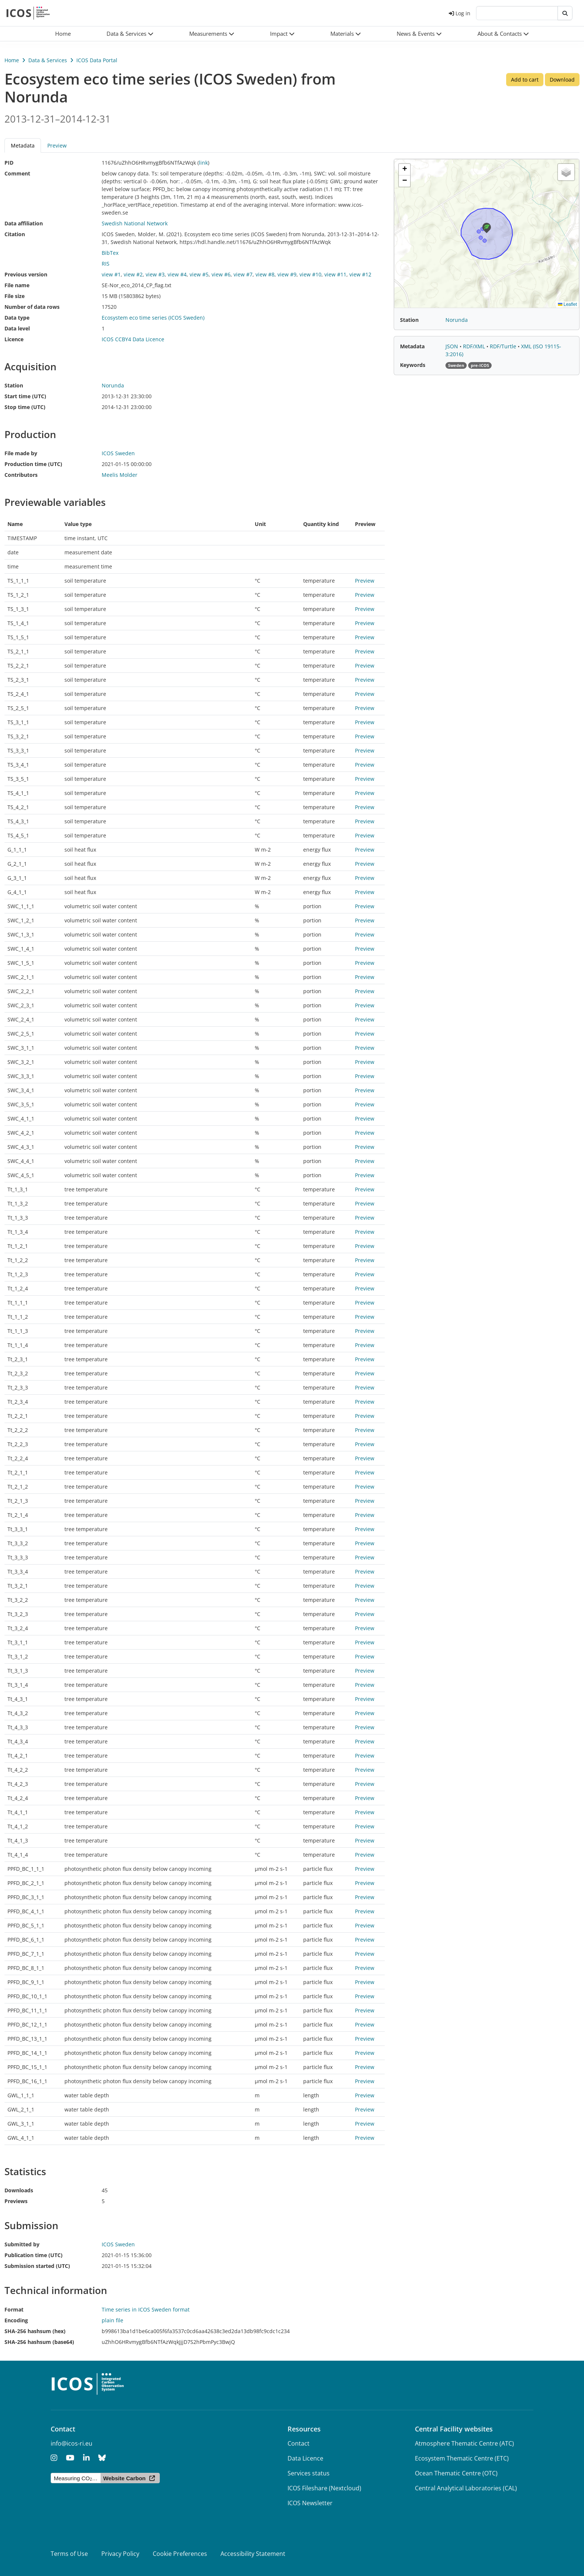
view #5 (199, 274)
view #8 (265, 274)
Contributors (21, 474)
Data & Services (47, 60)
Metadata (23, 145)
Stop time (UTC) (24, 407)
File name (16, 285)
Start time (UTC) (25, 396)
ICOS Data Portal (96, 60)
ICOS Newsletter (310, 2503)
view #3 (155, 274)
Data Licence (305, 2458)
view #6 (221, 274)
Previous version (25, 274)
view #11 (335, 274)
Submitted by (21, 2244)
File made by (20, 453)
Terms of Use (69, 2554)
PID (8, 162)
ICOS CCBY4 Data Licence (133, 339)
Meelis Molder (119, 474)
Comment (17, 173)
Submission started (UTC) (37, 2265)
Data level (17, 328)
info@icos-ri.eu (71, 2443)
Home (11, 60)
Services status (309, 2473)
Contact (299, 2443)
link (203, 162)
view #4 (177, 274)
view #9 (286, 274)
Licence (13, 339)
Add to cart (525, 79)
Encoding (16, 2320)
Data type (16, 317)
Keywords (412, 364)
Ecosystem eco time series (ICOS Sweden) (153, 317)
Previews (16, 2201)
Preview (57, 145)
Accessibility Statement (252, 2554)
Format (13, 2309)
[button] (130, 33)
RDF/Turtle (504, 346)
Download (562, 79)
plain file (112, 2320)
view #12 (360, 274)
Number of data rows (32, 306)
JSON (452, 346)
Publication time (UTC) (33, 2255)
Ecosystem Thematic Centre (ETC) (462, 2458)
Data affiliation (23, 223)
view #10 (310, 274)
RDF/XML (474, 346)
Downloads (18, 2190)
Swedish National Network (135, 223)
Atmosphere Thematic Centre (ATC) (464, 2443)
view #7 (243, 274)
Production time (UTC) (33, 464)
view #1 (111, 274)
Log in (459, 13)
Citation (14, 234)
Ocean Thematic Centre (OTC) (456, 2473)
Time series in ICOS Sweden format (146, 2309)
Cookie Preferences (180, 2554)
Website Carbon (124, 2478)
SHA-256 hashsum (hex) (35, 2331)
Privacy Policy (120, 2554)
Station (13, 385)
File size (14, 296)
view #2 (133, 274)
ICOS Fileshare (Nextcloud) (324, 2488)
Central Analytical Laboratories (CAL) (466, 2488)
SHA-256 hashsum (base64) (39, 2341)
